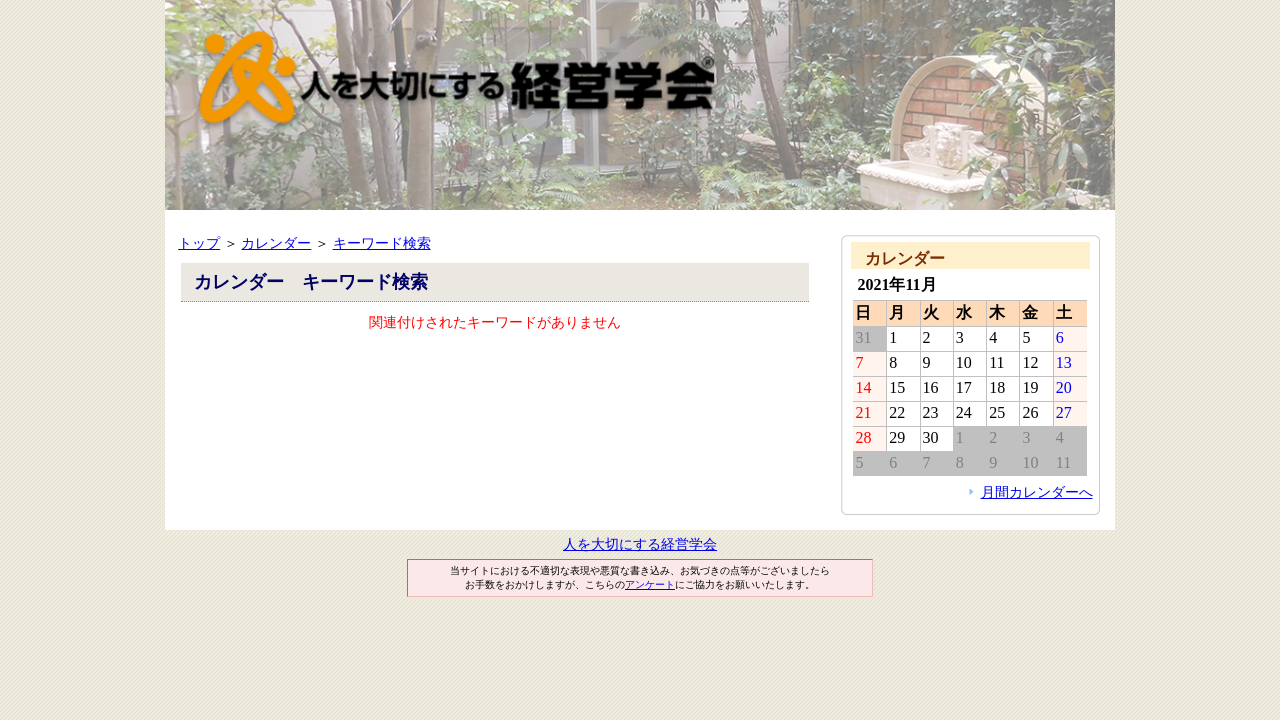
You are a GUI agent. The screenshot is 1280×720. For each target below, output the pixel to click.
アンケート (650, 584)
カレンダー (276, 243)
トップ (199, 243)
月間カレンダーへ (1037, 492)
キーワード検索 (382, 243)
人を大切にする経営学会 (640, 544)
